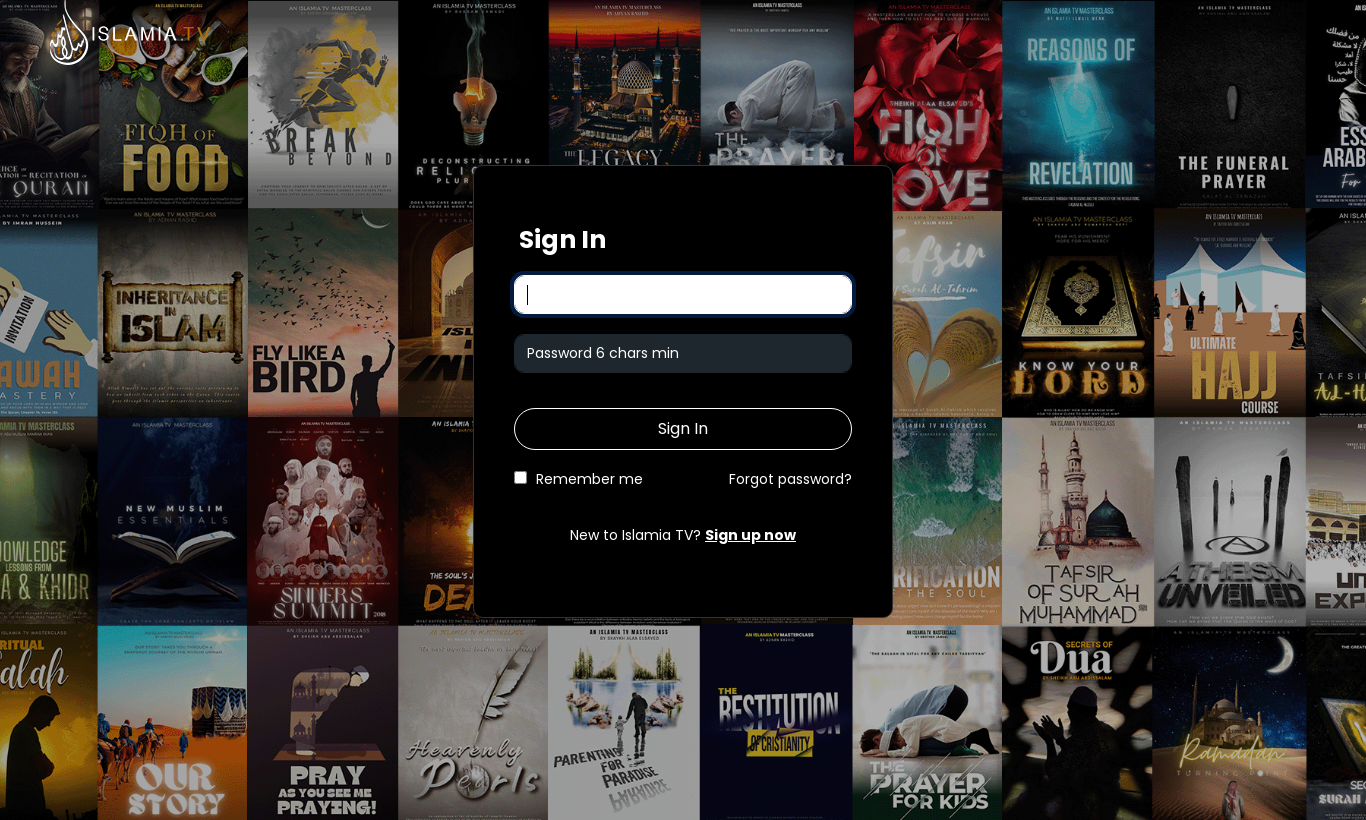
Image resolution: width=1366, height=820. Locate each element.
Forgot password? (790, 479)
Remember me (589, 479)
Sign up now (750, 535)
